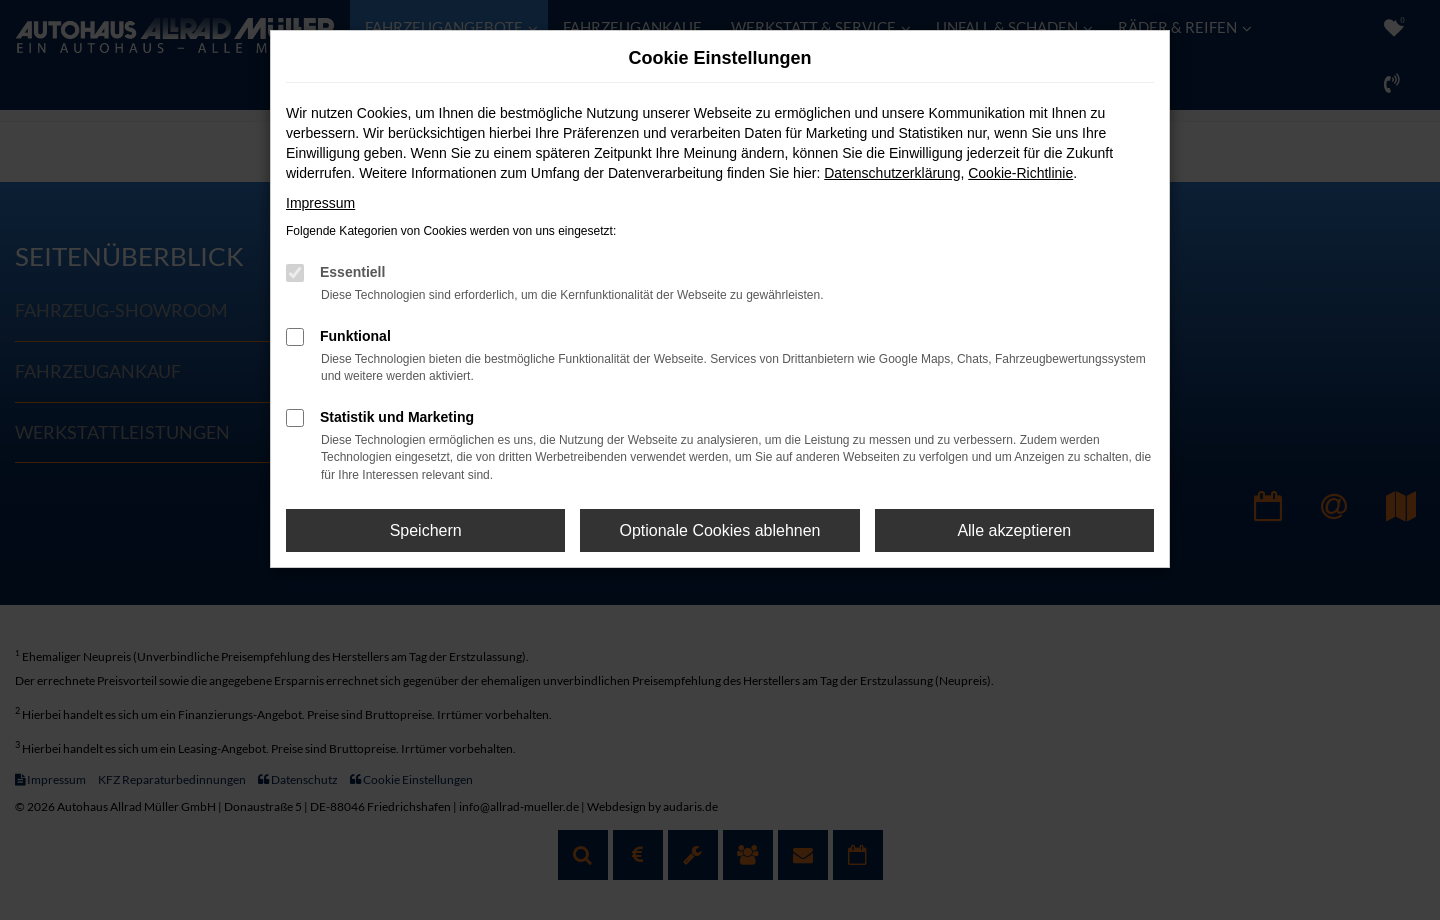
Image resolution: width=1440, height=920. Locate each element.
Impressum (320, 203)
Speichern (426, 530)
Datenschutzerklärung (892, 173)
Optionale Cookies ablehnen (719, 530)
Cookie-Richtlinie (1020, 173)
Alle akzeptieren (1014, 530)
